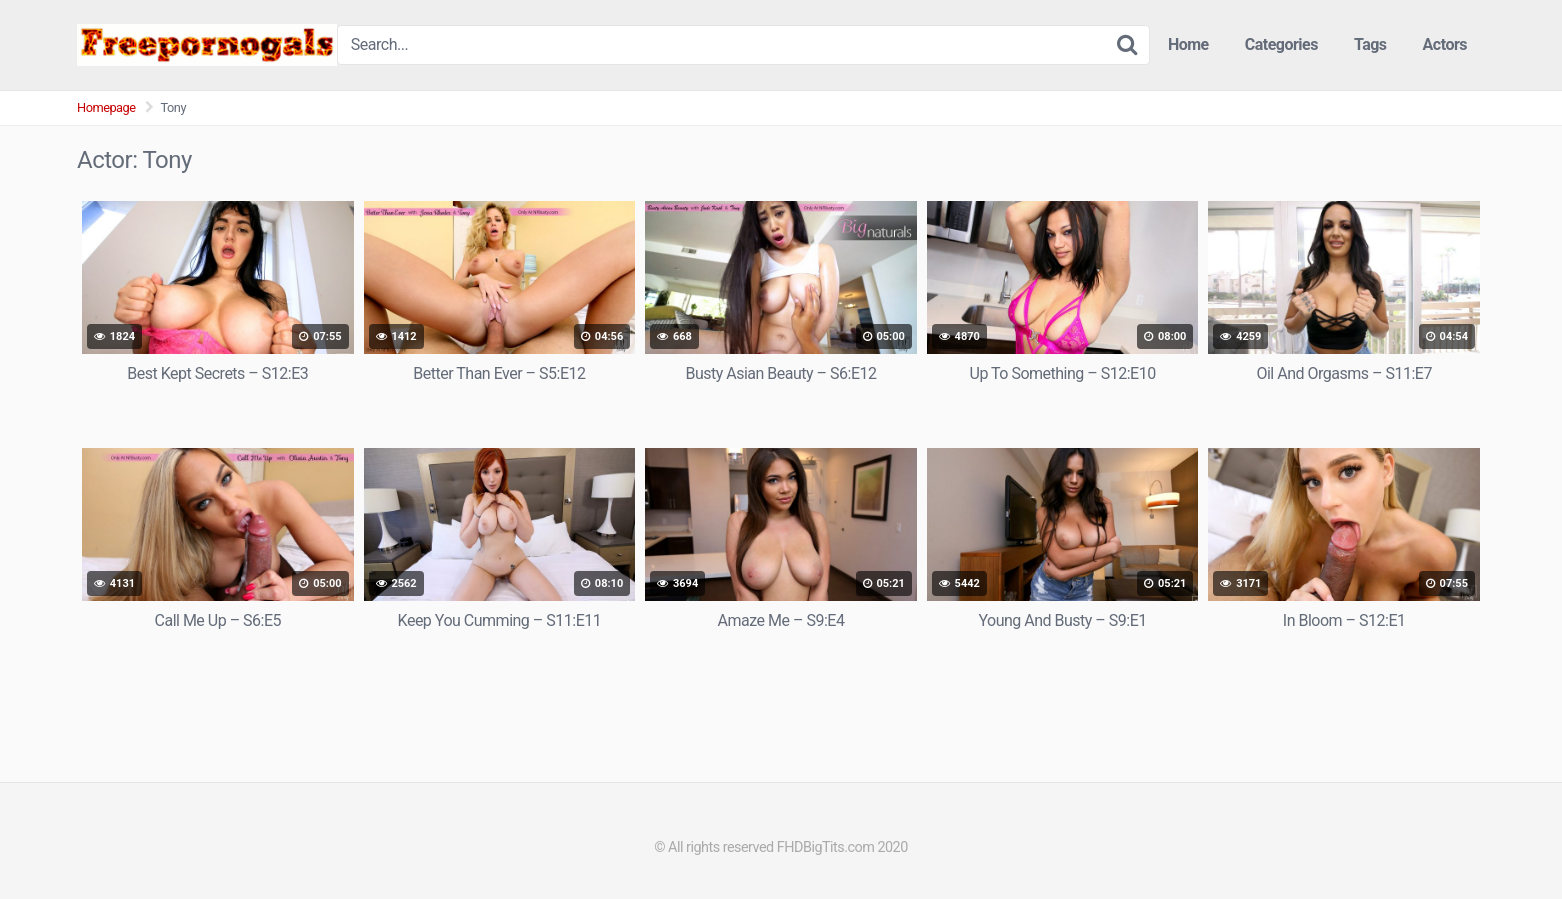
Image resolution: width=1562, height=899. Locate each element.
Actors (1445, 44)
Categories (1281, 44)
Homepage (106, 107)
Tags (1370, 44)
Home (1188, 44)
